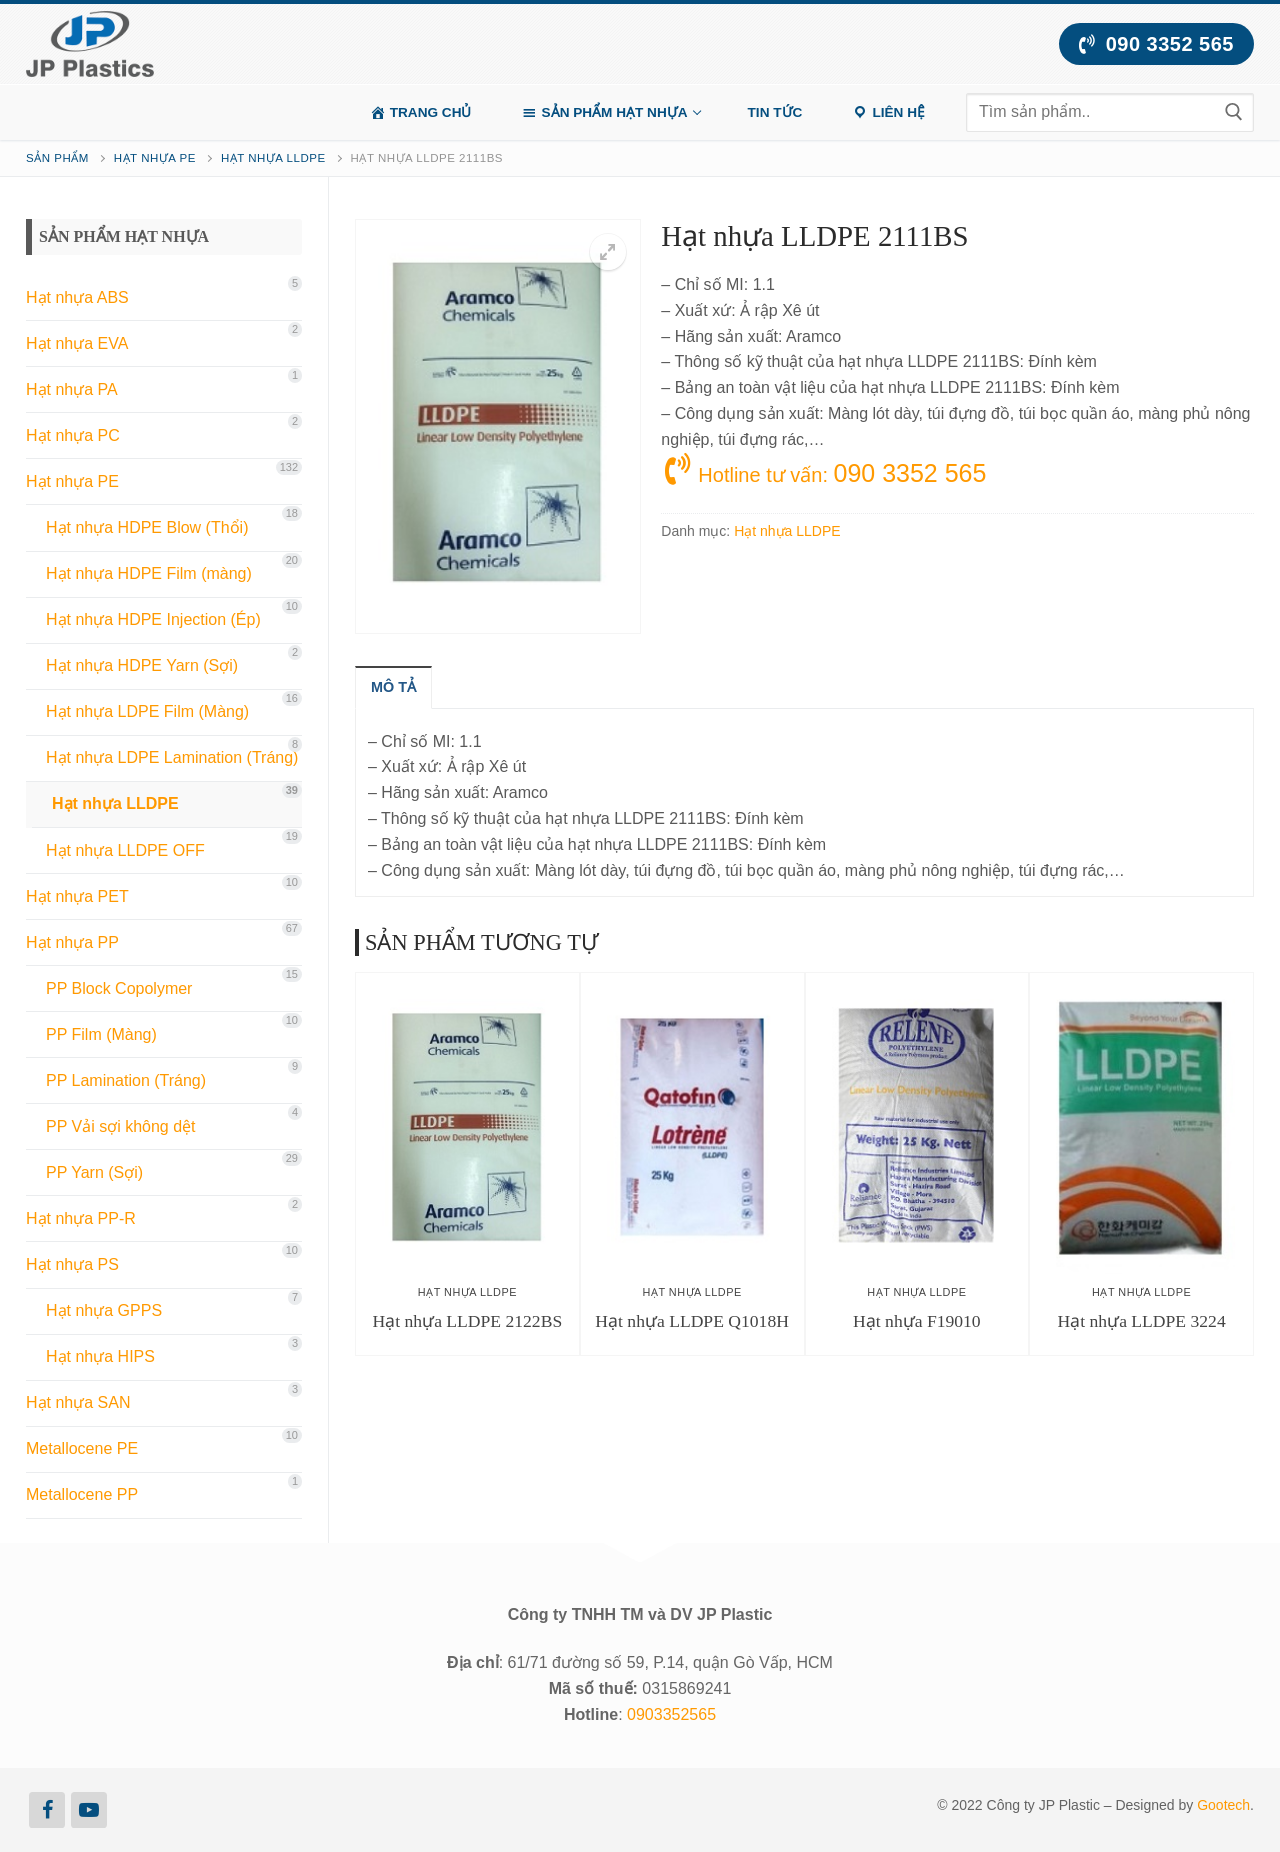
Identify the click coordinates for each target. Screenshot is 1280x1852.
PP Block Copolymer (119, 988)
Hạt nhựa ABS (77, 297)
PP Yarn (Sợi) (94, 1172)
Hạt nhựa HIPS (100, 1356)
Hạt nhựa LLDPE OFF (125, 850)
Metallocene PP (82, 1494)
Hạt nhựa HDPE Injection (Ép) (153, 619)
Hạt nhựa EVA (77, 343)
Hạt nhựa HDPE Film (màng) (149, 573)
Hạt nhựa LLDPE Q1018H (692, 1321)
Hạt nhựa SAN (78, 1402)
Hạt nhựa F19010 (917, 1321)
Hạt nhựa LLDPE (273, 158)
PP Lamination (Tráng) (126, 1080)
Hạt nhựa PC (73, 435)
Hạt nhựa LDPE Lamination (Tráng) (172, 757)
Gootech (1223, 1805)
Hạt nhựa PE (155, 158)
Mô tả (393, 687)
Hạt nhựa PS (72, 1264)
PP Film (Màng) (101, 1034)
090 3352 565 (1156, 44)
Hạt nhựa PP (72, 942)
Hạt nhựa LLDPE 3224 (1142, 1321)
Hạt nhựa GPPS (104, 1310)
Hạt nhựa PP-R (81, 1218)
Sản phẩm (57, 158)
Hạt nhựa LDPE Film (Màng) (147, 711)
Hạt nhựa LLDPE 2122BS (468, 1321)
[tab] (393, 687)
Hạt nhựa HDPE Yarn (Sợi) (142, 665)
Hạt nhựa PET (77, 896)
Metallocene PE (82, 1448)
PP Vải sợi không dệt (121, 1126)
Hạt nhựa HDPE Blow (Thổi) (147, 527)
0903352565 (671, 1714)
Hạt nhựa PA (72, 389)
